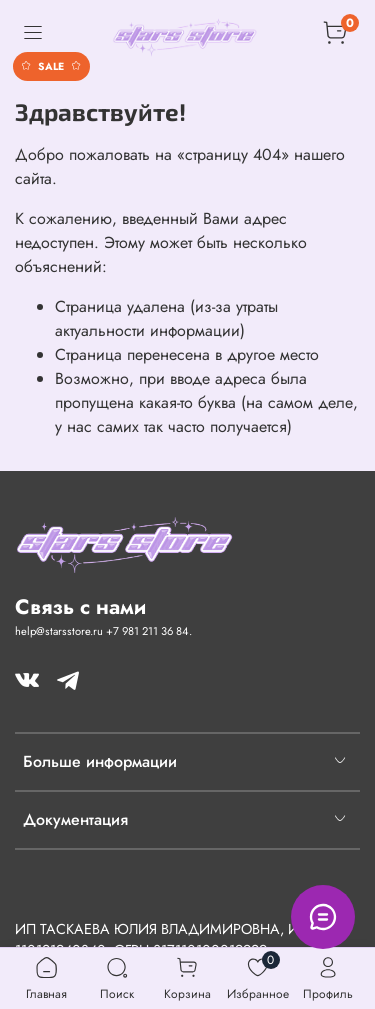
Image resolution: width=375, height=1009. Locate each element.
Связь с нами (80, 607)
